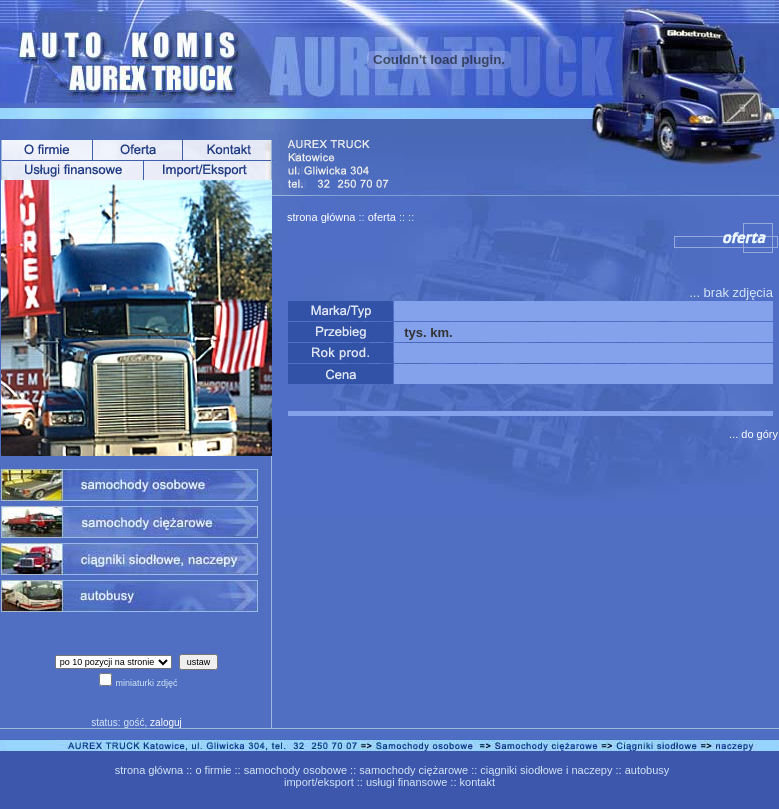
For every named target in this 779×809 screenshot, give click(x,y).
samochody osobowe (295, 770)
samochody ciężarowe (413, 770)
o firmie (213, 770)
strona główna (321, 217)
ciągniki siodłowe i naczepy (546, 770)
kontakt (477, 782)
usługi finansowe (406, 782)
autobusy (647, 770)
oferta (382, 217)
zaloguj (166, 722)
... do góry (753, 434)
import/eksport (319, 782)
